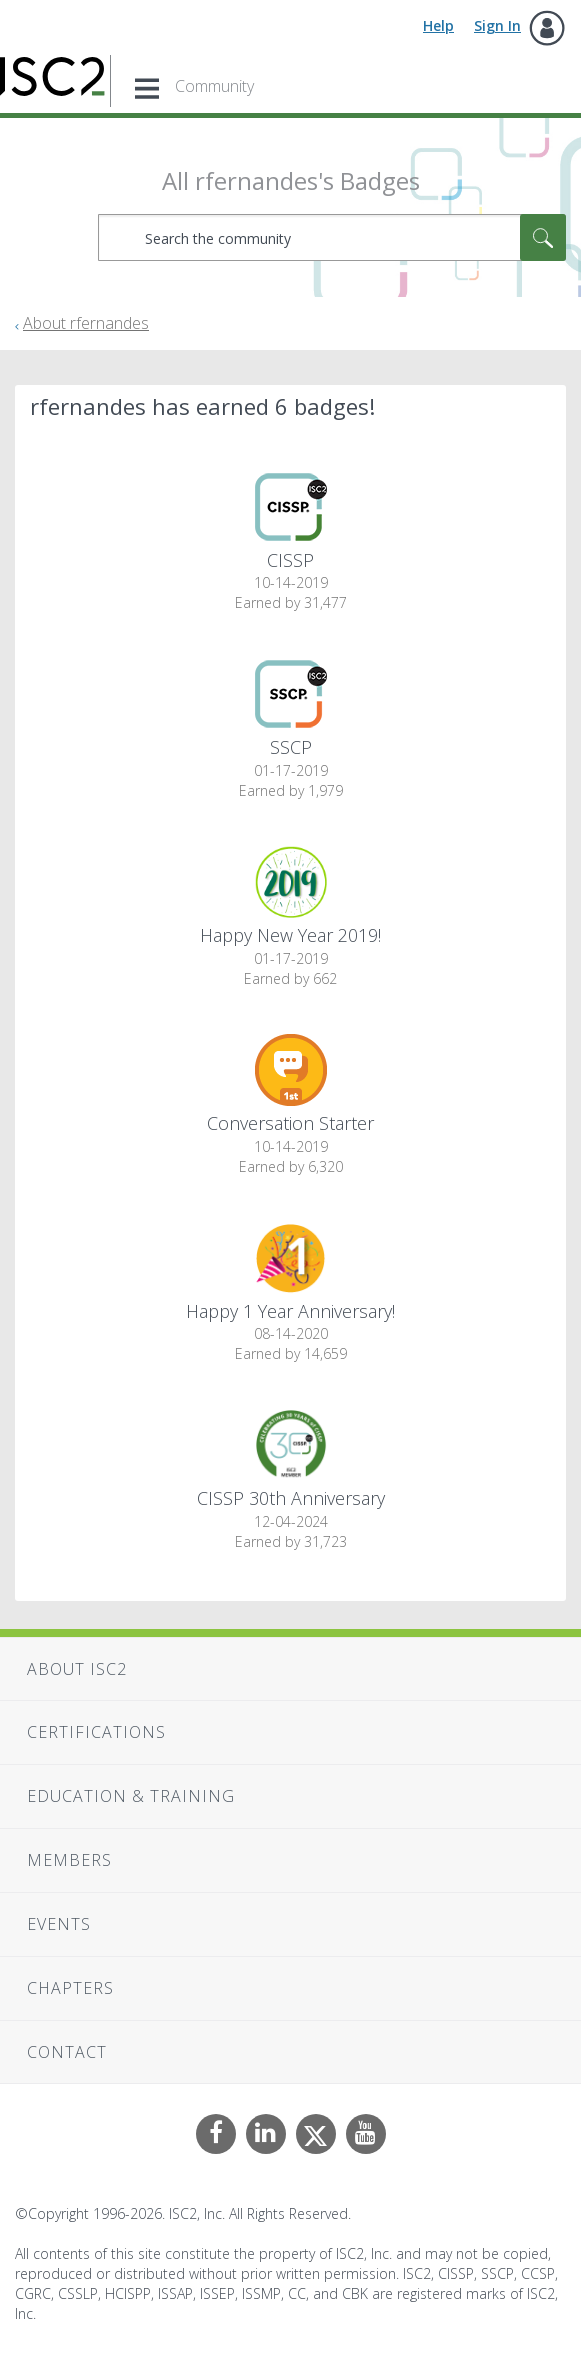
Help (438, 25)
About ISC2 (77, 1669)
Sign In (497, 25)
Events (59, 1924)
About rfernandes (86, 323)
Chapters (70, 1988)
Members (69, 1860)
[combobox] (332, 237)
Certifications (96, 1732)
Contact (67, 2052)
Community (214, 86)
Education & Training (131, 1796)
